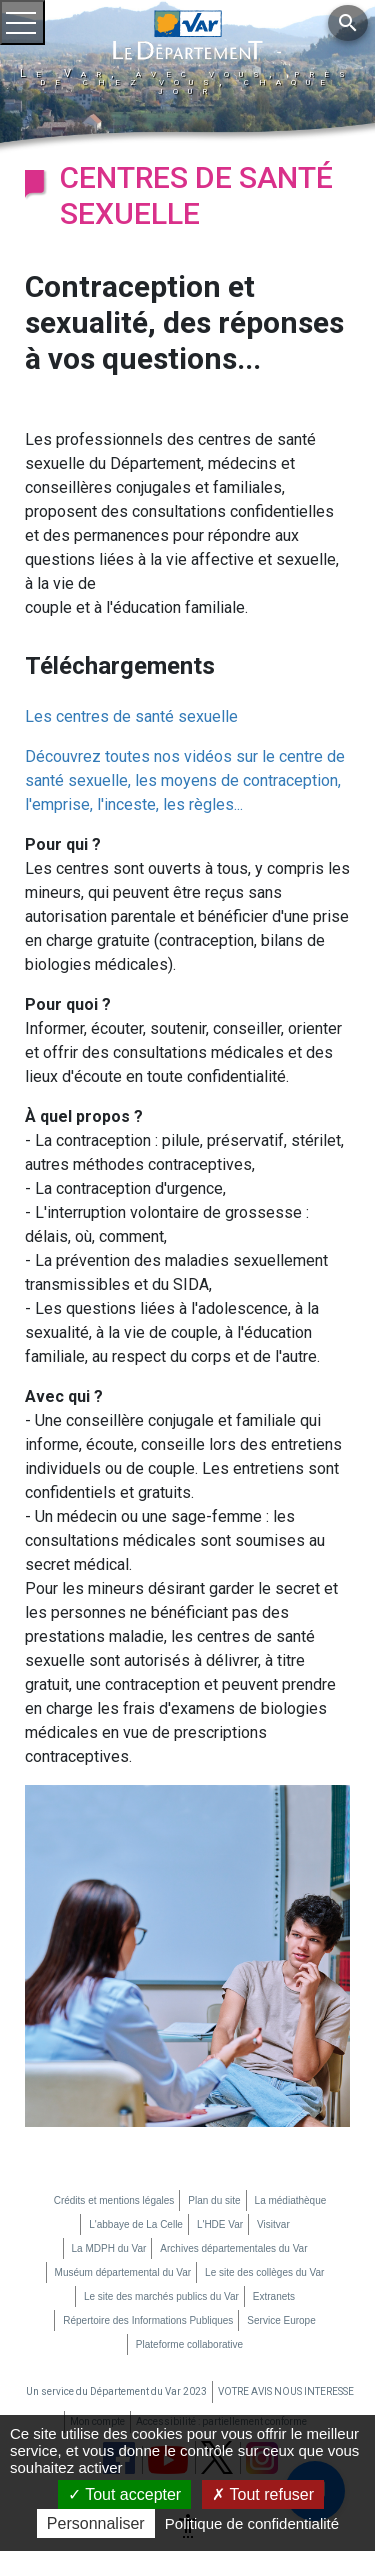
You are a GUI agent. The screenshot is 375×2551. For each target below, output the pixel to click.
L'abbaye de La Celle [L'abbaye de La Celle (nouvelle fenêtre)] (136, 2224)
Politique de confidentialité (252, 2523)
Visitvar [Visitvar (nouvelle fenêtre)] (273, 2224)
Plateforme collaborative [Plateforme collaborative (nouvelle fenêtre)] (189, 2344)
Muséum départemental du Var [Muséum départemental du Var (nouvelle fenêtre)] (123, 2272)
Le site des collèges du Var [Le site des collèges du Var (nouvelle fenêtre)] (264, 2272)
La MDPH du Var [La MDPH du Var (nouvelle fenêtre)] (109, 2248)
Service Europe (281, 2320)
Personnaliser (96, 2523)
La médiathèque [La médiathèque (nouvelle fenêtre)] (291, 2200)
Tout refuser (263, 2494)
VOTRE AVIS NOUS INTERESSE (286, 2391)
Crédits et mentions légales (114, 2200)
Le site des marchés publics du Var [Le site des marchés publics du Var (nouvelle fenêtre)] (161, 2296)
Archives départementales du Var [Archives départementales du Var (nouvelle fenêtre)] (233, 2248)
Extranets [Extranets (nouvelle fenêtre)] (274, 2296)
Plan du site (214, 2200)
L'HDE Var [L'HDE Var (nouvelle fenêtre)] (220, 2224)
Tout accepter (124, 2494)
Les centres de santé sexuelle (131, 716)
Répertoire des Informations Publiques (148, 2320)
